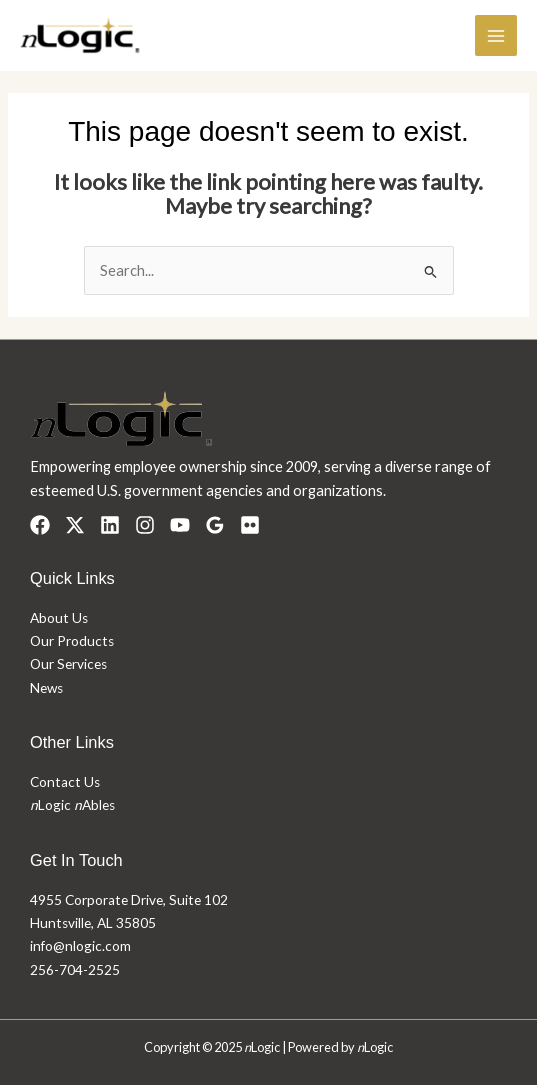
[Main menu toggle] (496, 36)
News (46, 688)
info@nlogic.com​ (80, 946)
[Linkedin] (110, 525)
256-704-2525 (75, 970)
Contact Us (65, 782)
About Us (59, 618)
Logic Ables (72, 805)
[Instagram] (145, 525)
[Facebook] (40, 525)
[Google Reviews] (215, 525)
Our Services (68, 664)
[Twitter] (75, 525)
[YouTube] (180, 525)
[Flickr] (250, 525)
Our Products (72, 641)
